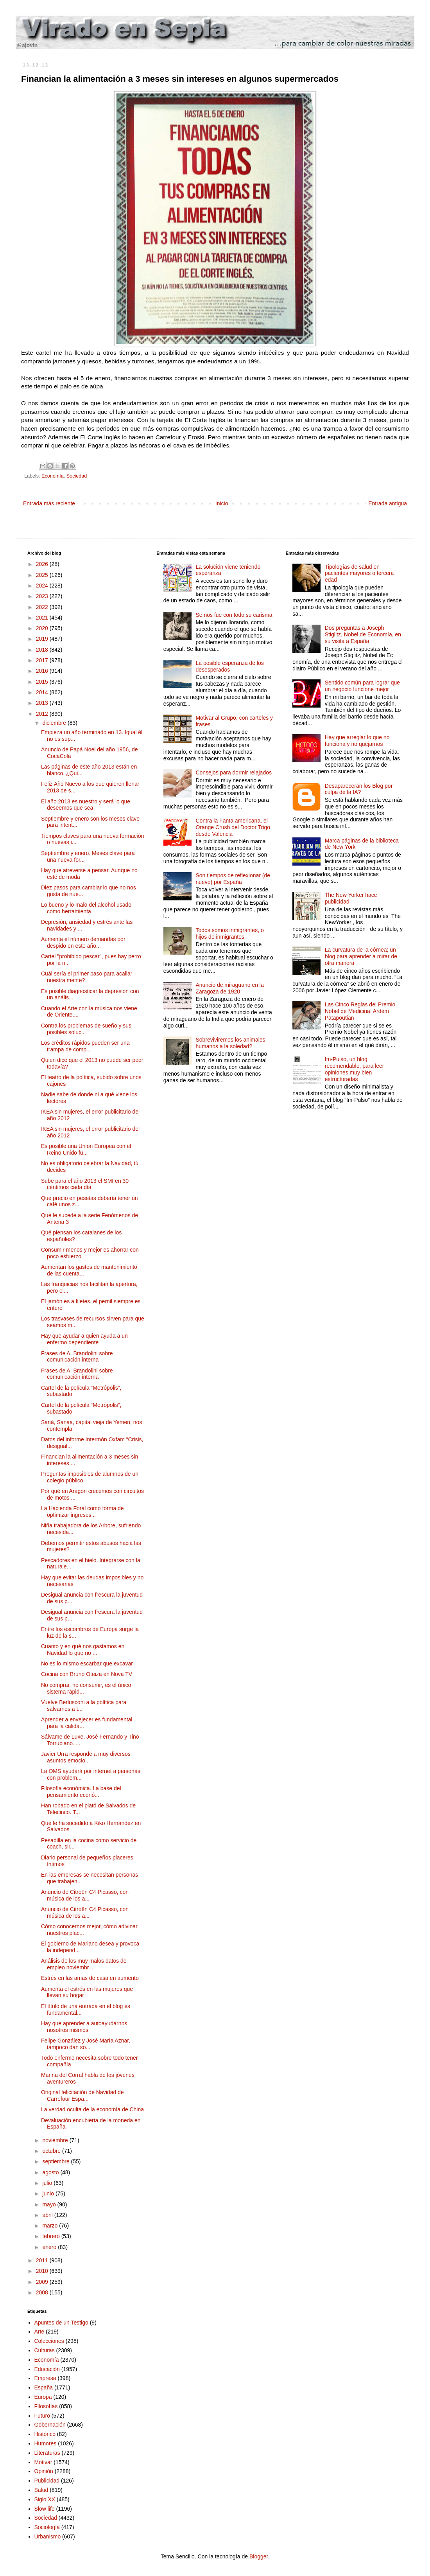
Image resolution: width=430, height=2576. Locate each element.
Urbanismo (47, 2536)
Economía (52, 476)
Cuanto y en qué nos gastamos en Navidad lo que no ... (82, 1649)
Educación (47, 2369)
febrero (51, 2236)
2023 (43, 596)
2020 (43, 628)
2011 (43, 2260)
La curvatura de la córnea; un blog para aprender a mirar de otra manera (361, 956)
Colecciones (49, 2341)
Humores (45, 2443)
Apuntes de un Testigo (61, 2322)
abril (48, 2215)
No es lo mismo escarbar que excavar (87, 1663)
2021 (43, 617)
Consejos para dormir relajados (233, 772)
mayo (49, 2204)
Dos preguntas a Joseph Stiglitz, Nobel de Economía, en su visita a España (363, 634)
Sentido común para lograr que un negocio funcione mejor (362, 685)
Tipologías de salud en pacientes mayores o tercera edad (359, 573)
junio (48, 2193)
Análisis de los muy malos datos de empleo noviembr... (84, 1964)
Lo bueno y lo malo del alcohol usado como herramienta (86, 908)
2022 (43, 607)
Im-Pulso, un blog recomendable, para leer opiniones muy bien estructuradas (354, 1069)
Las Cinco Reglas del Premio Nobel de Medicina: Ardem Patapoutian (360, 1011)
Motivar (43, 2462)
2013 (43, 703)
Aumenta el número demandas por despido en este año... (83, 942)
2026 (43, 564)
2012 (43, 714)
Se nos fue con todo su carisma (233, 615)
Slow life (44, 2509)
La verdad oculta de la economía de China (92, 2109)
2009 (43, 2282)
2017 (43, 660)
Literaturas (47, 2453)
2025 (43, 575)
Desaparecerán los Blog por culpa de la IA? (359, 789)
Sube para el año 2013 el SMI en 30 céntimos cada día (85, 1184)
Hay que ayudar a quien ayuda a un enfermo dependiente (84, 1339)
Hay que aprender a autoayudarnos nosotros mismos (84, 2026)
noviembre (55, 2140)
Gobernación (50, 2425)
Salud (41, 2490)
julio (48, 2183)
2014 (43, 692)
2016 (43, 671)
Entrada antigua (387, 503)
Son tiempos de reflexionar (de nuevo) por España (232, 878)
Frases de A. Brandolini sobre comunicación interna (77, 1356)
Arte (39, 2331)
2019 (43, 639)
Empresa (45, 2378)
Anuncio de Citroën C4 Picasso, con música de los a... (85, 1895)
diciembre (55, 723)
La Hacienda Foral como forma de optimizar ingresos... (82, 1511)
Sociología (47, 2527)
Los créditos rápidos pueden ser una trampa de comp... (85, 1046)
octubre (52, 2151)
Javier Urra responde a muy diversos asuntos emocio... (86, 1757)
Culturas (44, 2350)
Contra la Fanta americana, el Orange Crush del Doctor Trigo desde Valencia (232, 827)
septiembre (56, 2161)
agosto (51, 2172)
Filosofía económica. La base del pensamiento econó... (81, 1791)
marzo (50, 2225)
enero (50, 2247)
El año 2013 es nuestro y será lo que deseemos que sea (85, 804)
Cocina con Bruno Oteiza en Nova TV (86, 1674)
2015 (43, 682)
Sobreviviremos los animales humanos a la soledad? (230, 1043)
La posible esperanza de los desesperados (229, 666)
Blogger (258, 2556)
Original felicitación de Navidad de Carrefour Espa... (82, 2095)
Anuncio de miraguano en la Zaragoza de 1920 (229, 988)
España (43, 2387)
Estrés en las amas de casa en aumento (90, 1978)
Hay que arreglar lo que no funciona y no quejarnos (357, 740)
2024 (43, 585)
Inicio (221, 503)
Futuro (42, 2416)
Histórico (45, 2434)
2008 (43, 2292)
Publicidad (47, 2480)
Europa (43, 2397)
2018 (43, 650)
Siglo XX (45, 2499)
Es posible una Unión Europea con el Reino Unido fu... (86, 1149)
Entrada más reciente (49, 503)
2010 (43, 2271)
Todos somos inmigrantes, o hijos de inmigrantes (229, 933)
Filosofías (46, 2406)
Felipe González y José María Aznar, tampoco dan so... (85, 2043)
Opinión (43, 2471)
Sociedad (76, 476)
